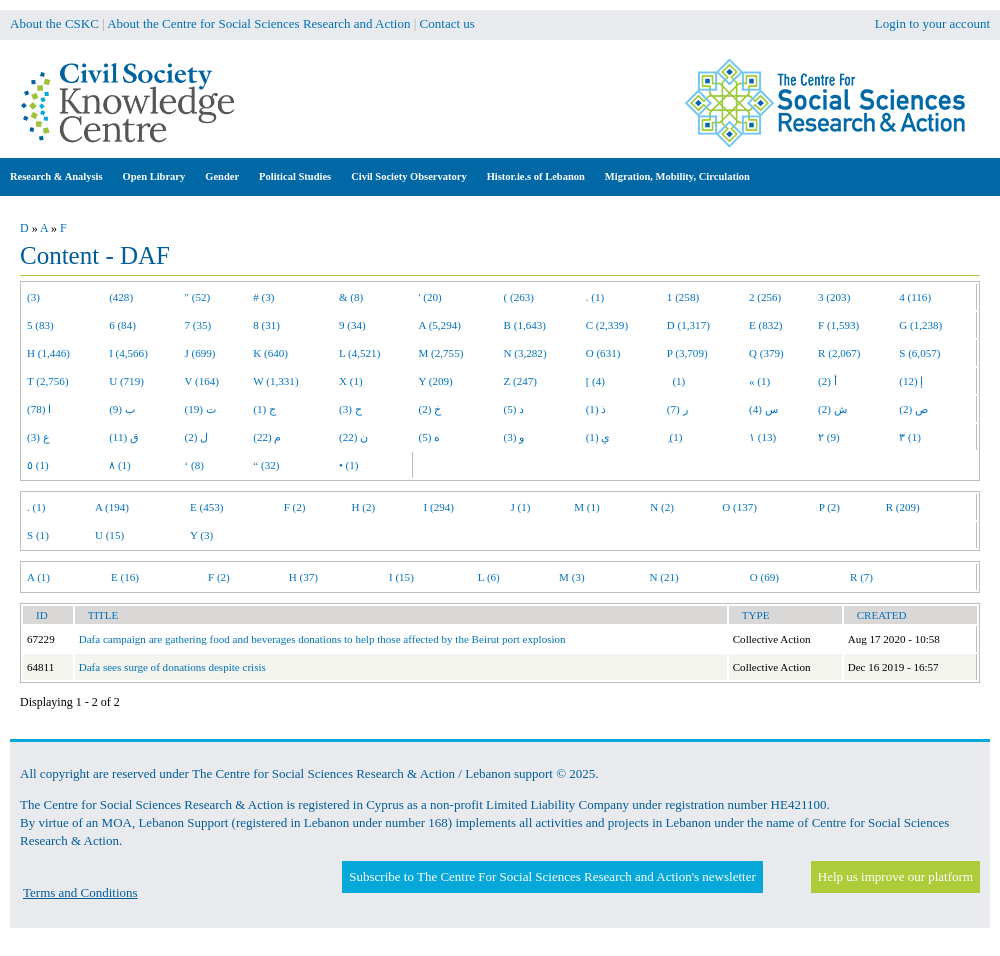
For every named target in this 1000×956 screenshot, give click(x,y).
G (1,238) (920, 325)
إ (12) (911, 381)
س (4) (763, 409)
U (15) (109, 535)
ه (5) (430, 437)
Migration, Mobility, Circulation (677, 176)
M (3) (572, 577)
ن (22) (353, 437)
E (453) (207, 507)
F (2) (295, 507)
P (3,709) (687, 353)
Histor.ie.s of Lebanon (536, 176)
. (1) (595, 297)
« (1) (759, 381)
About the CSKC (54, 23)
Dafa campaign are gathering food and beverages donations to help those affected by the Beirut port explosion (322, 639)
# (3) (263, 297)
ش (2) (832, 409)
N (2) (662, 507)
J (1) (520, 507)
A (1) (38, 577)
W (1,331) (275, 381)
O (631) (603, 353)
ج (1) (264, 409)
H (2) (364, 507)
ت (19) (200, 409)
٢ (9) (829, 437)
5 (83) (40, 325)
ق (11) (124, 437)
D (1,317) (688, 325)
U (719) (126, 381)
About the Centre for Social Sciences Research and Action (258, 23)
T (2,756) (48, 381)
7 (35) (198, 325)
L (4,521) (359, 353)
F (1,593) (838, 325)
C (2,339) (607, 325)
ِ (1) (675, 437)
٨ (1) (120, 465)
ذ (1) (596, 409)
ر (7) (677, 409)
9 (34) (352, 325)
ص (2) (913, 409)
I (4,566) (128, 353)
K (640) (270, 353)
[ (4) (595, 381)
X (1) (351, 381)
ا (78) (39, 409)
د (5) (514, 409)
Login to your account (932, 23)
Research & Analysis (56, 176)
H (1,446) (48, 353)
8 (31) (266, 325)
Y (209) (436, 381)
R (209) (903, 507)
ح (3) (350, 409)
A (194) (112, 507)
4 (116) (915, 297)
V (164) (202, 381)
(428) (121, 297)
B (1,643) (525, 325)
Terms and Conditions (80, 892)
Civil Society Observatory (408, 176)
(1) (676, 381)
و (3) (514, 437)
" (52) (198, 297)
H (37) (303, 577)
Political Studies (295, 176)
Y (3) (201, 535)
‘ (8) (194, 465)
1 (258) (683, 297)
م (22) (267, 437)
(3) (33, 297)
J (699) (200, 353)
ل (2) (197, 437)
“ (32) (266, 465)
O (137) (739, 507)
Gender (222, 176)
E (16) (125, 577)
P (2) (829, 507)
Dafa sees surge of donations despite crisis (172, 667)
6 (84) (122, 325)
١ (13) (762, 437)
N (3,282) (525, 353)
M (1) (587, 507)
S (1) (38, 535)
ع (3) (38, 437)
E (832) (766, 325)
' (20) (430, 297)
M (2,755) (441, 353)
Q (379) (766, 353)
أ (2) (827, 381)
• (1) (349, 465)
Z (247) (521, 381)
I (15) (401, 577)
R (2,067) (839, 353)
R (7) (861, 577)
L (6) (489, 577)
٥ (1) (38, 465)
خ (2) (430, 409)
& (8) (351, 297)
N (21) (664, 577)
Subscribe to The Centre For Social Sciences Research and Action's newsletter (552, 876)
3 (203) (834, 297)
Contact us (447, 23)
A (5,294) (440, 325)
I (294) (439, 507)
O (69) (764, 577)
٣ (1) (910, 437)
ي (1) (598, 437)
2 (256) (765, 297)
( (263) (519, 297)
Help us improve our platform (895, 876)
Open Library (154, 176)
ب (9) (122, 409)
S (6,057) (919, 353)
